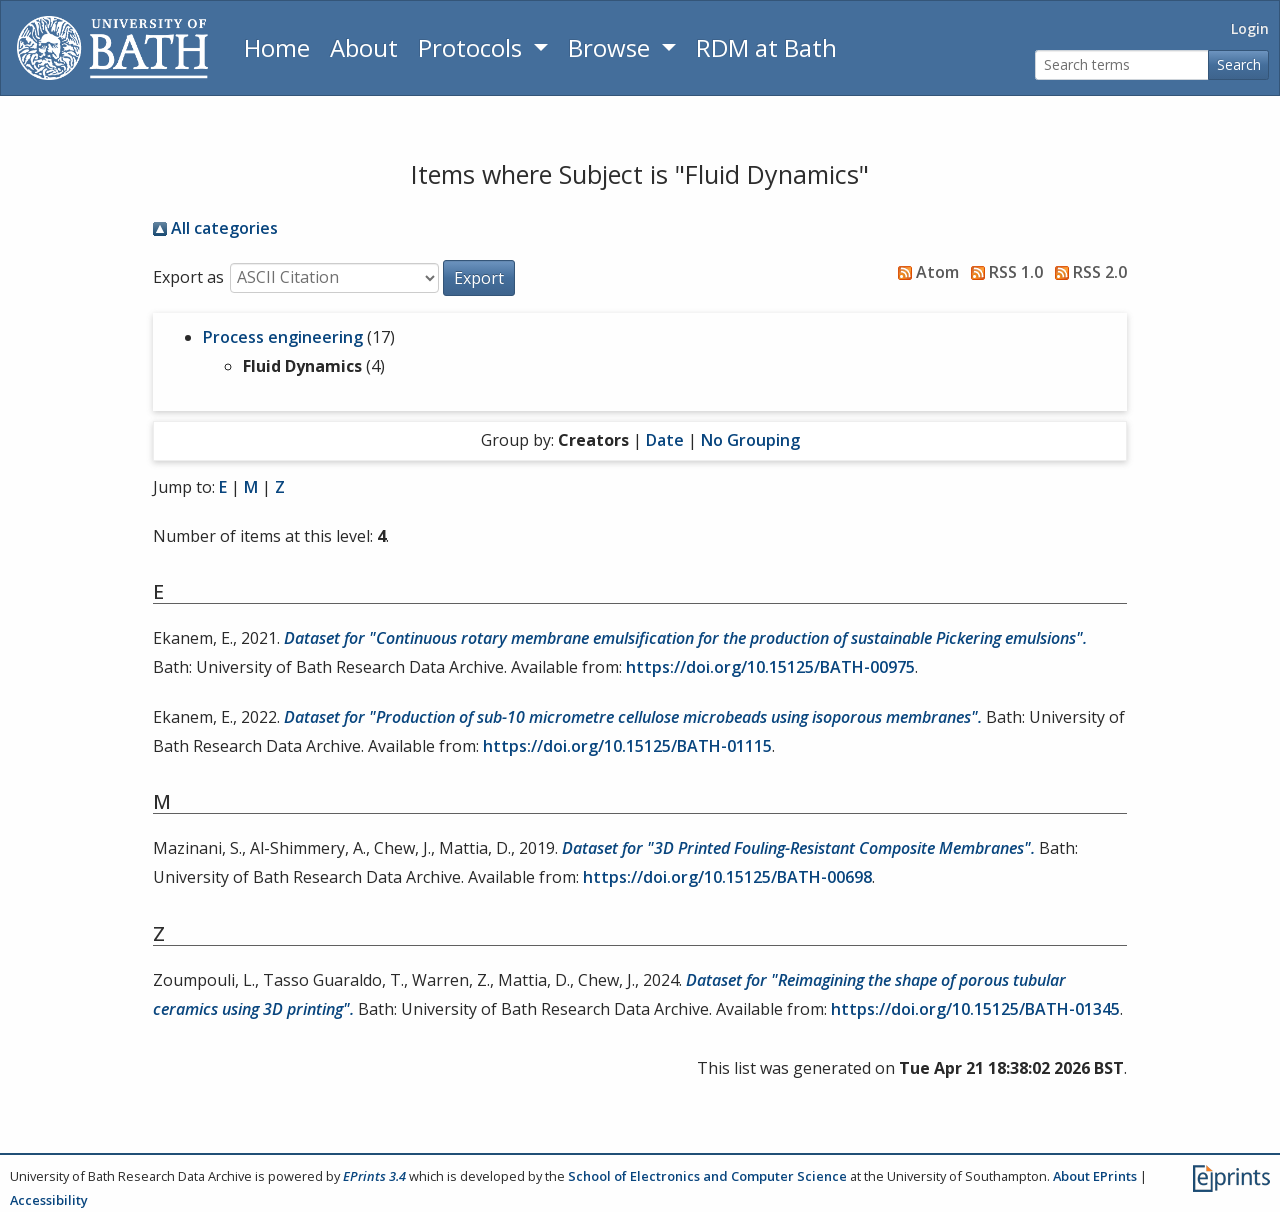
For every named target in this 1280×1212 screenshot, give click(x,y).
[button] (479, 278)
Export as (188, 277)
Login (1250, 28)
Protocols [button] (473, 47)
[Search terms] (1122, 65)
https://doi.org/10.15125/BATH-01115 (627, 746)
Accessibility (49, 1200)
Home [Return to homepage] (277, 47)
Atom (924, 272)
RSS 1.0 (1003, 272)
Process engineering (283, 337)
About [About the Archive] (364, 47)
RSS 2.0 (1087, 272)
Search (1239, 64)
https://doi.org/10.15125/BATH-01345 (975, 1009)
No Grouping (750, 440)
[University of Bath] (112, 48)
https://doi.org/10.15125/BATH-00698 (727, 877)
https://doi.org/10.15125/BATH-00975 (770, 667)
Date (665, 440)
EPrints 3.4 (374, 1176)
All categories (215, 228)
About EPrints (1095, 1176)
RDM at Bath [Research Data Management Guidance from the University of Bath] (766, 47)
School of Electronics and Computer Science (707, 1176)
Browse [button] (612, 47)
